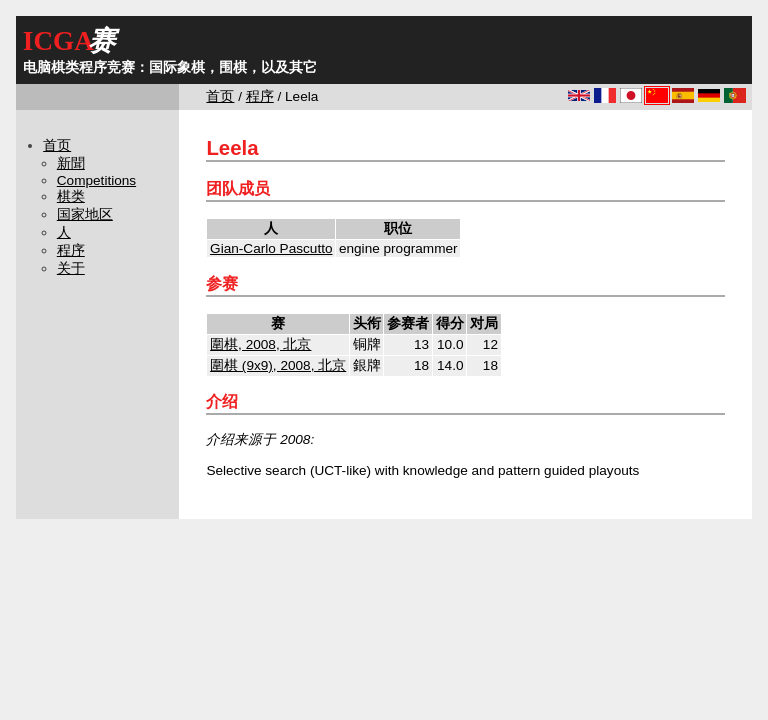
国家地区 (85, 214)
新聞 (71, 163)
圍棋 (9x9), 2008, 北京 (278, 365)
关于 (71, 268)
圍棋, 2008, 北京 (260, 344)
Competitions (96, 180)
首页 (220, 96)
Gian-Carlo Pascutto (271, 248)
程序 (260, 96)
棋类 (71, 196)
